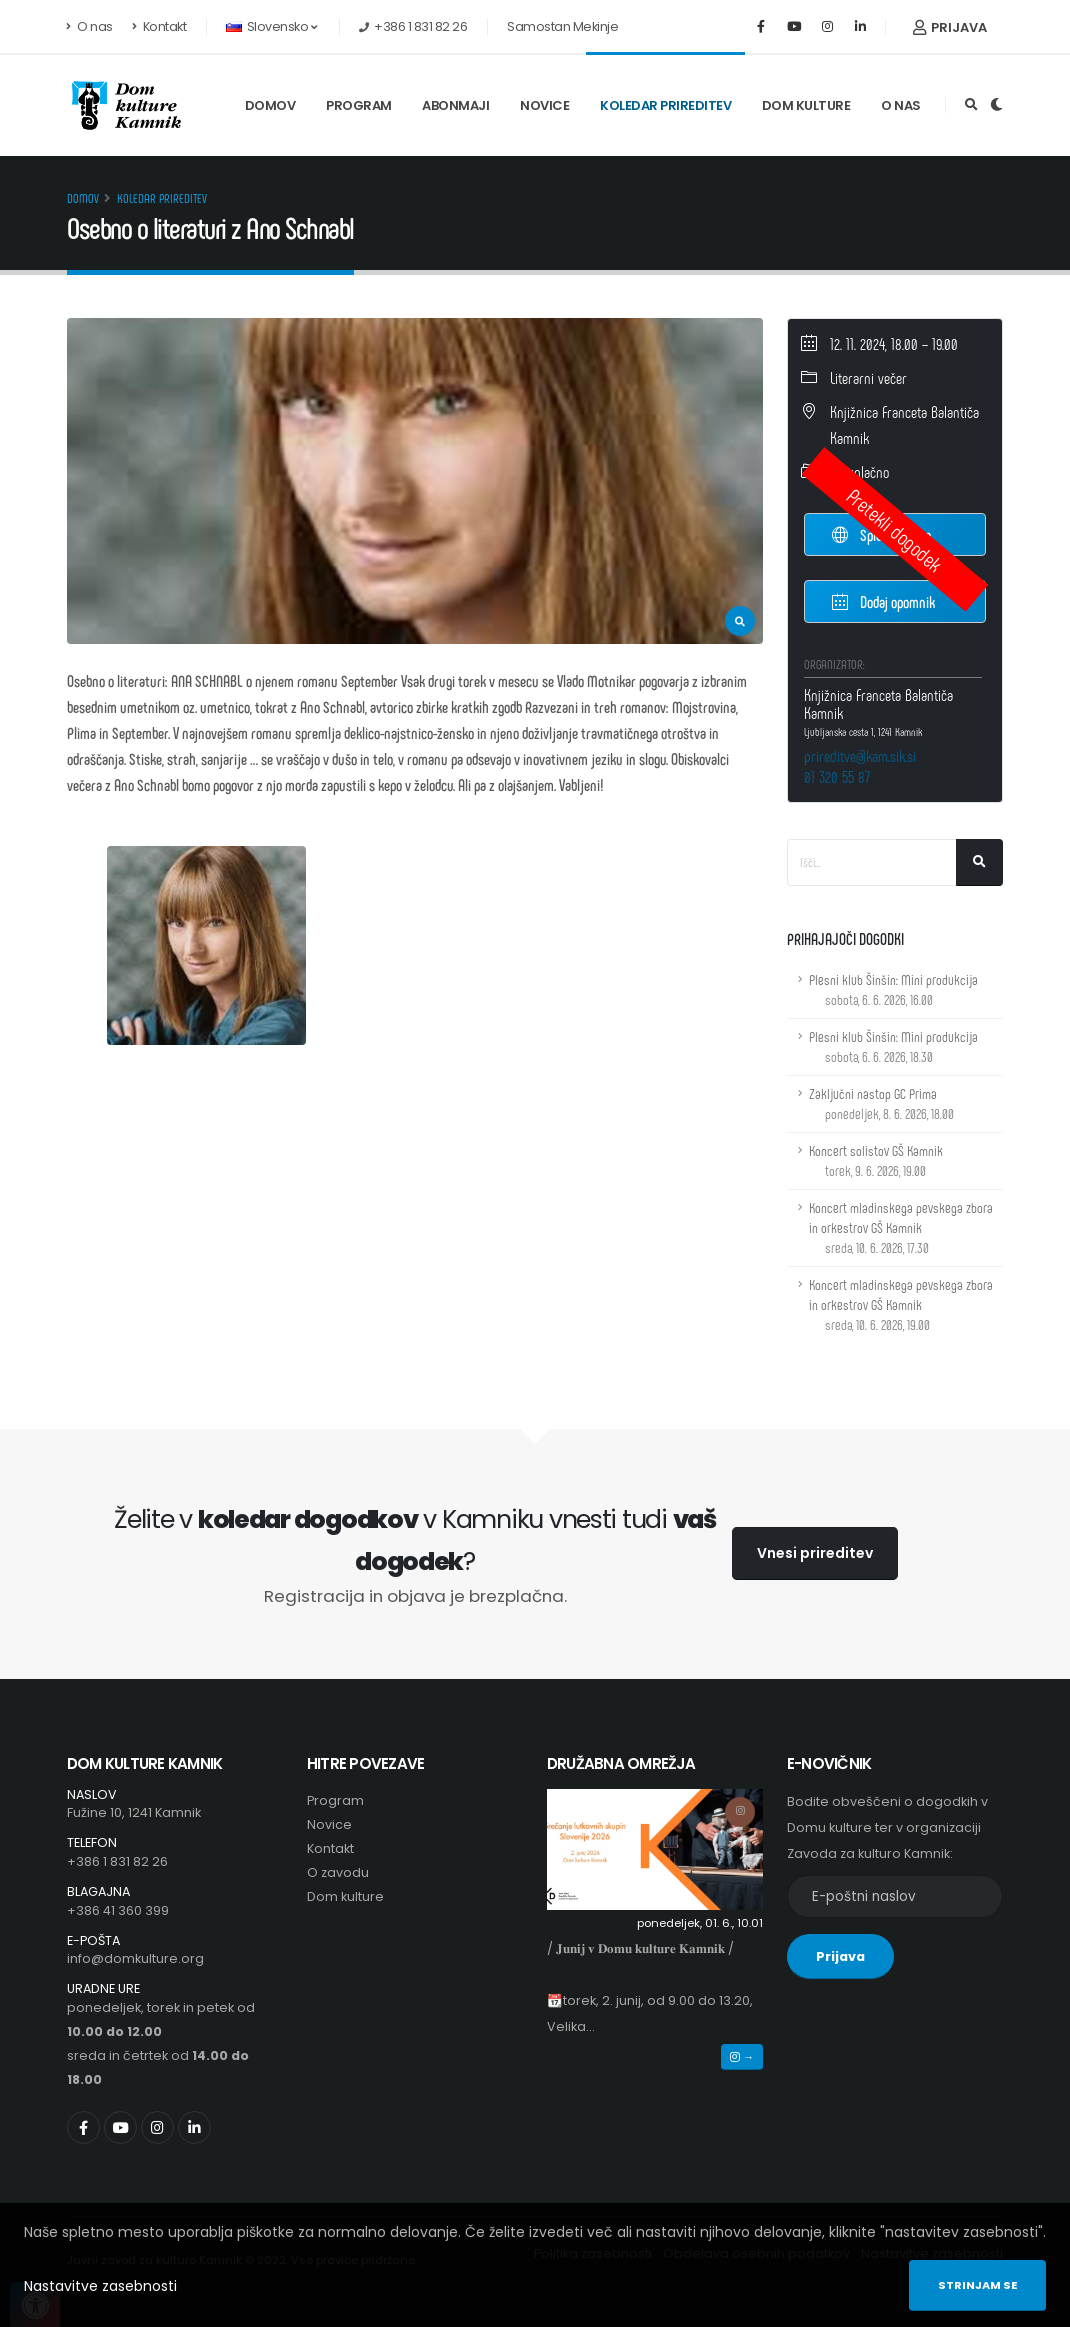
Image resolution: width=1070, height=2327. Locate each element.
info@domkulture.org (135, 1958)
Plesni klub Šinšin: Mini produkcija (893, 989)
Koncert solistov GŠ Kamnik (876, 1160)
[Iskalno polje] (872, 862)
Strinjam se (977, 2285)
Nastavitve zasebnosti (100, 2286)
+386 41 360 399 (118, 1910)
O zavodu (338, 1872)
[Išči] (979, 862)
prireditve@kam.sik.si (860, 755)
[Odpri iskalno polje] (971, 105)
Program (359, 105)
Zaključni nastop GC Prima (881, 1103)
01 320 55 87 (837, 776)
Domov (270, 105)
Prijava (950, 27)
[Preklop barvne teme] (996, 105)
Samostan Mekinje (562, 26)
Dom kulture (806, 105)
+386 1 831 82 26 (117, 1861)
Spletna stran (882, 535)
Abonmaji (455, 105)
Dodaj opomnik (883, 600)
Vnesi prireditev (815, 1553)
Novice (544, 105)
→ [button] (742, 2057)
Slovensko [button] (271, 26)
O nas (90, 26)
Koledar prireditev (665, 105)
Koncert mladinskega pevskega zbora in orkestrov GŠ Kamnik (901, 1227)
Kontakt (159, 26)
